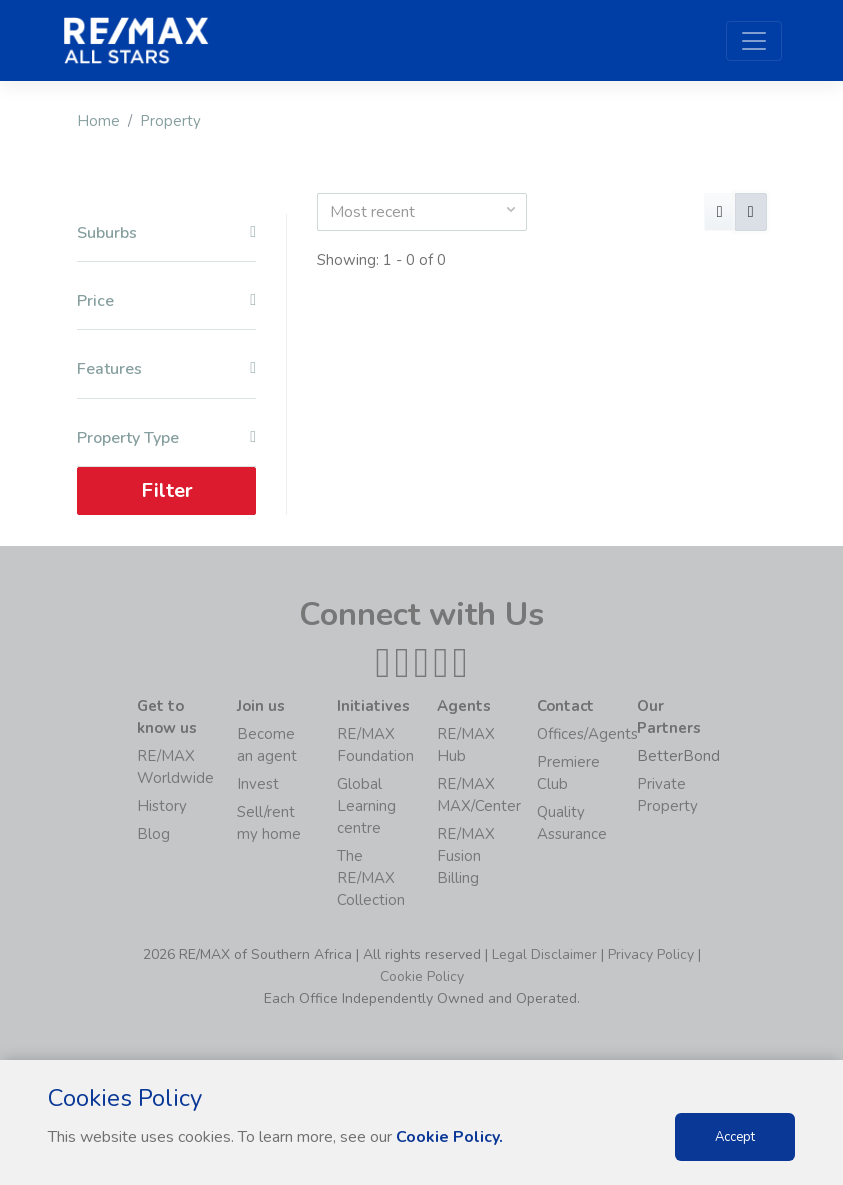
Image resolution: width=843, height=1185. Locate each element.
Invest (258, 784)
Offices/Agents (587, 734)
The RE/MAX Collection (371, 878)
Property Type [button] (166, 438)
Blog (153, 834)
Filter (166, 490)
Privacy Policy (651, 954)
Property (170, 121)
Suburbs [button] (166, 233)
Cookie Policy (422, 976)
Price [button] (166, 301)
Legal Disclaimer (544, 954)
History (162, 806)
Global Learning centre (366, 806)
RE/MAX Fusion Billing (466, 856)
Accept (735, 1137)
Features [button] (166, 369)
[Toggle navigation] (754, 41)
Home (98, 121)
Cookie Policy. (449, 1137)
